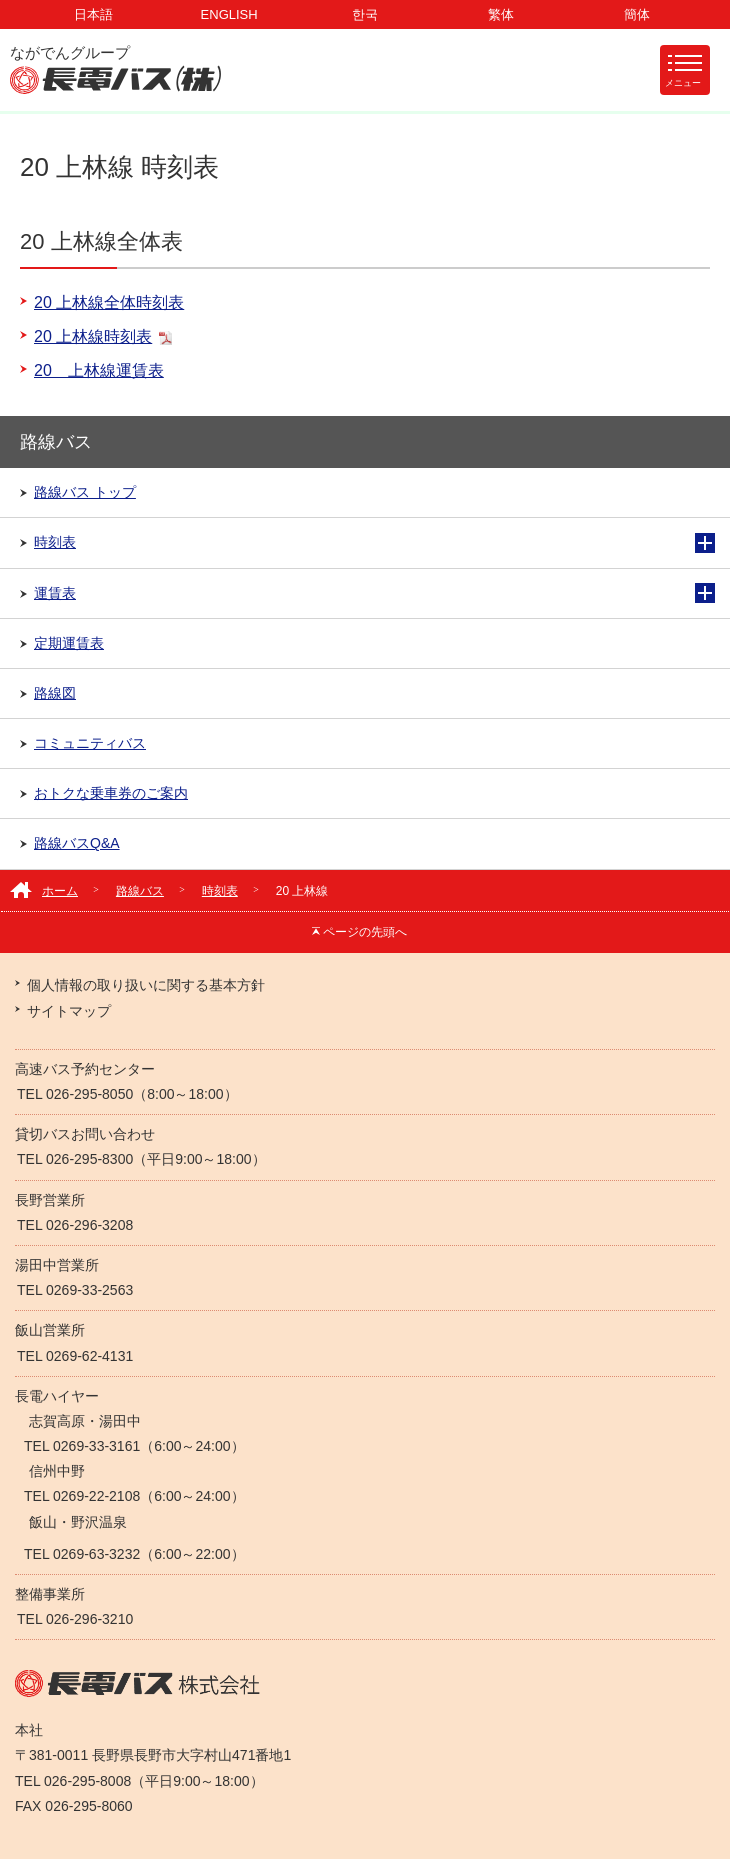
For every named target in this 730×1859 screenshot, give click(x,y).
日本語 (93, 14)
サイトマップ (69, 1011)
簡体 (637, 14)
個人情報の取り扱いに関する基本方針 (146, 985)
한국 (365, 14)
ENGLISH (229, 14)
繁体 (501, 14)
